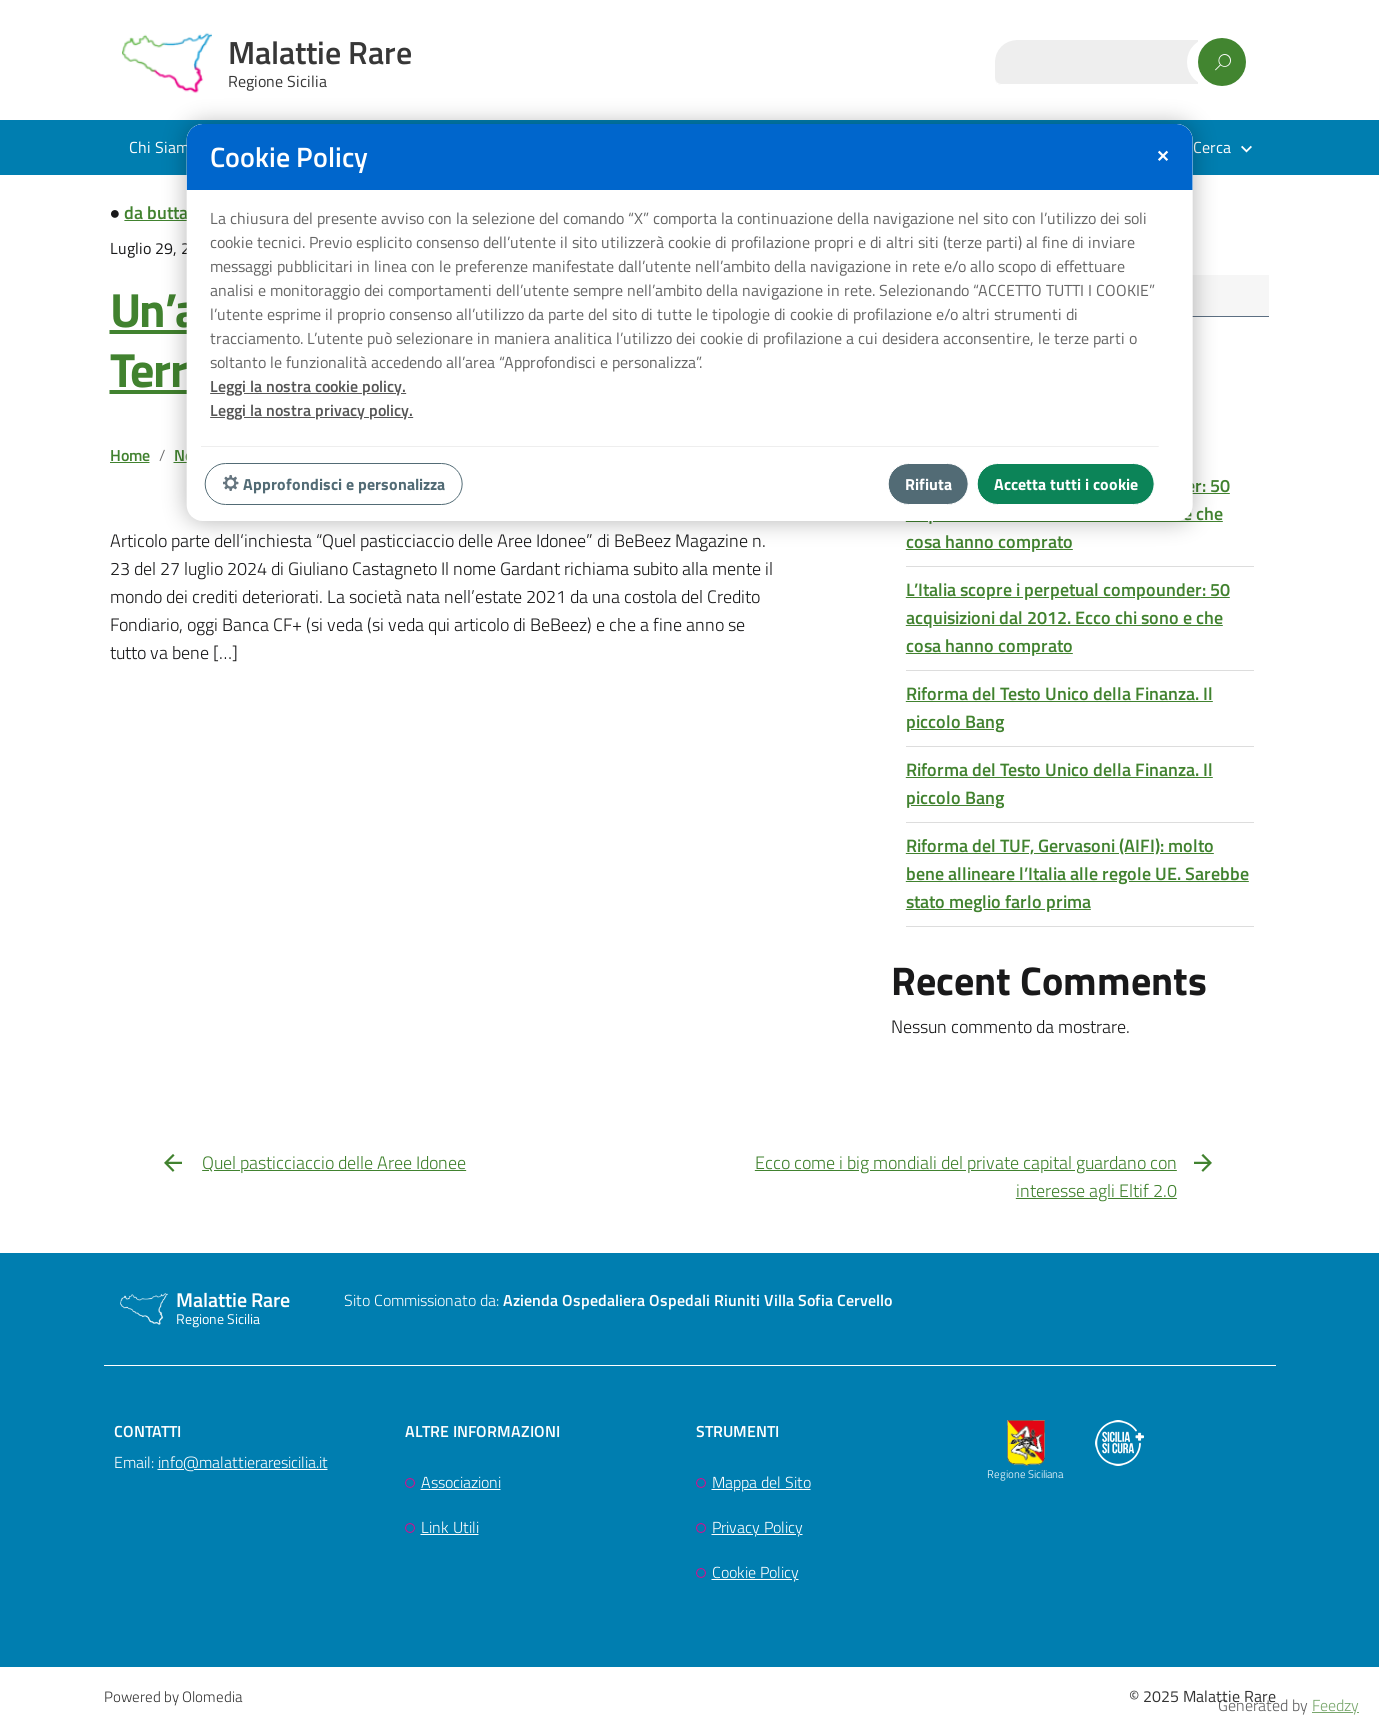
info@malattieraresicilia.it (243, 1465)
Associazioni (461, 1485)
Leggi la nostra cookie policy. (308, 386)
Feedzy (1335, 1705)
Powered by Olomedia (173, 1699)
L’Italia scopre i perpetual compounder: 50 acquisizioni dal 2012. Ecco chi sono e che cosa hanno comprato (1068, 619)
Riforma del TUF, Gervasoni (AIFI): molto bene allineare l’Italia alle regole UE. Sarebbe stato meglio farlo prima (1077, 875)
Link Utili (450, 1530)
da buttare (164, 212)
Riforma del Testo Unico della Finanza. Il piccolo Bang (1059, 709)
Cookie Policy (755, 1575)
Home (130, 455)
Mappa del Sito (761, 1485)
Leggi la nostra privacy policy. (311, 410)
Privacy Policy (757, 1530)
